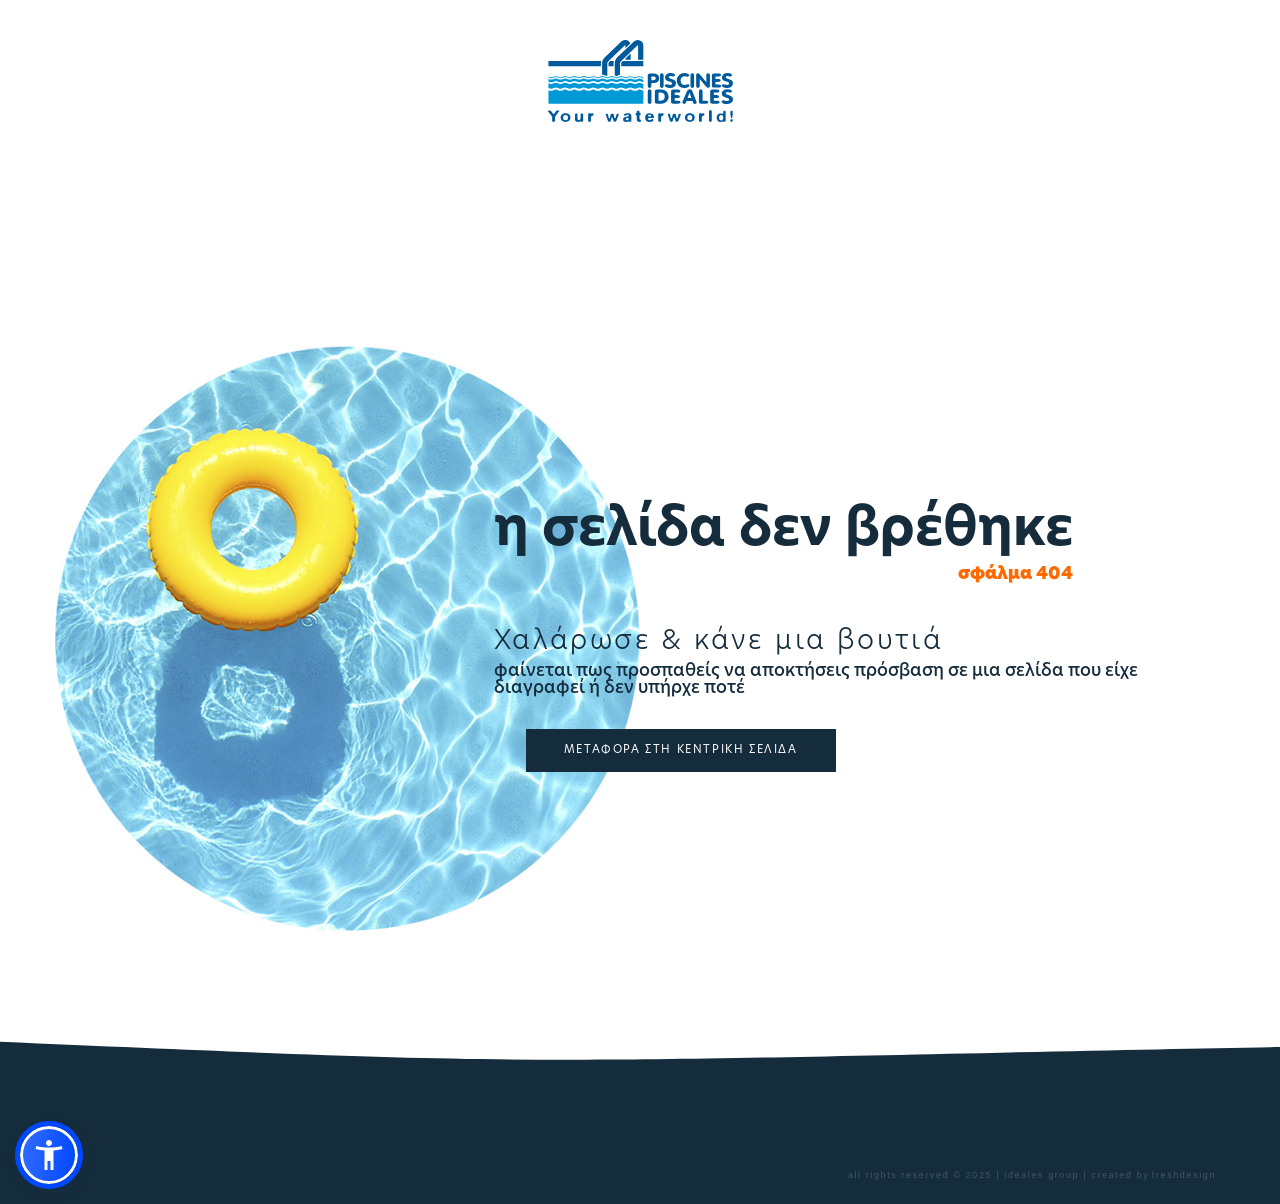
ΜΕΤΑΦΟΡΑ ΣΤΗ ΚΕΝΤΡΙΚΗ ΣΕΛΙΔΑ (681, 750)
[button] (49, 1155)
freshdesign (1184, 1175)
